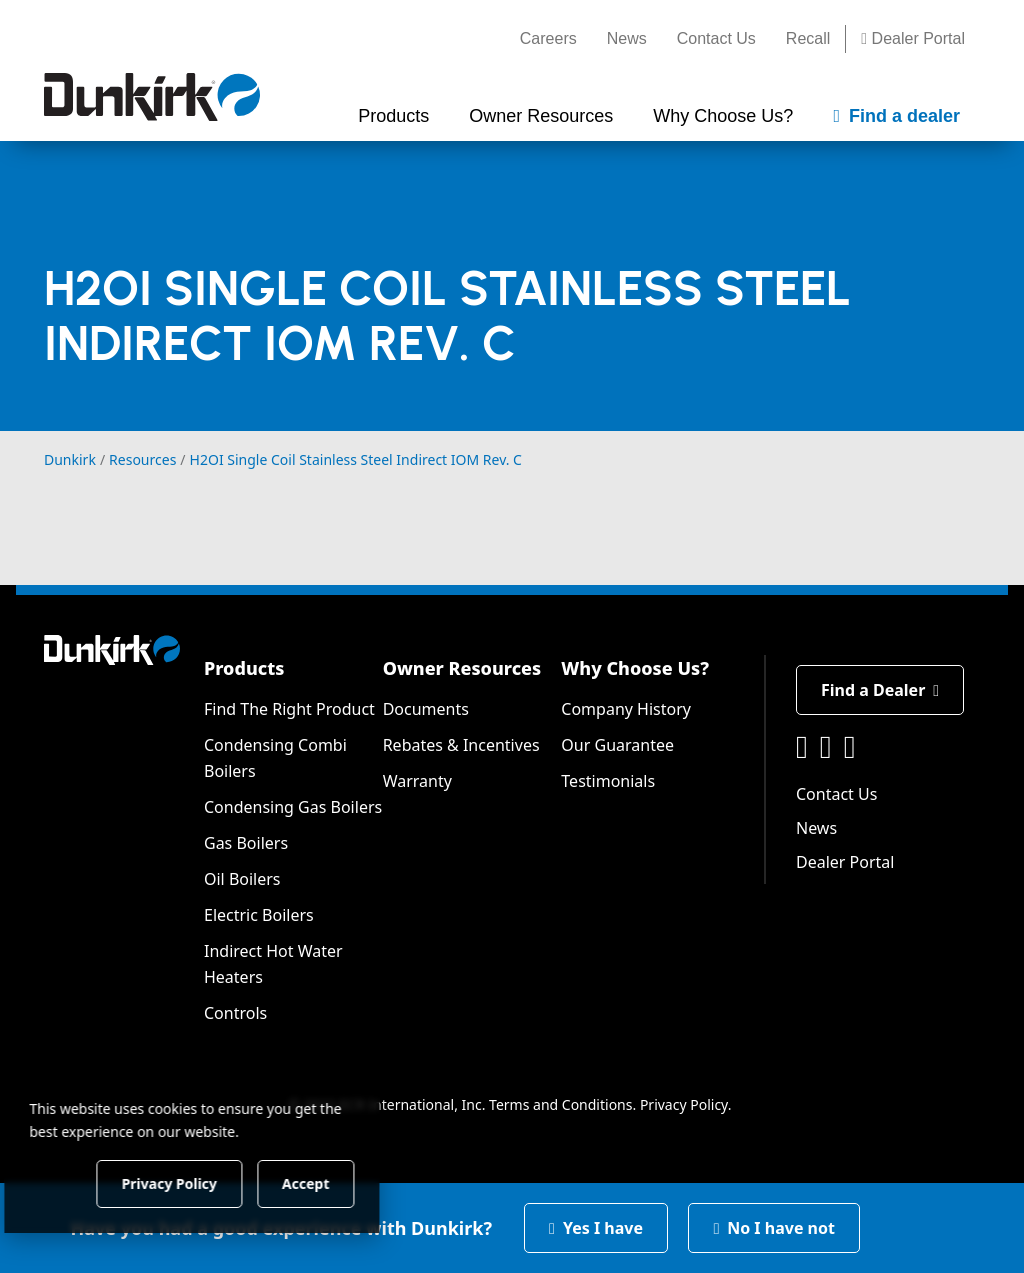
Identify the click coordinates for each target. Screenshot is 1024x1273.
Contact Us (716, 38)
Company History (626, 709)
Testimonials (608, 781)
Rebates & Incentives (461, 745)
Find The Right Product (289, 709)
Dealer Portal (913, 38)
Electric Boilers (259, 915)
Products (244, 668)
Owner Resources (462, 668)
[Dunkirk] (152, 97)
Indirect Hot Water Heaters (273, 964)
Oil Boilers (242, 879)
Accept (341, 1182)
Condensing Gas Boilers (293, 807)
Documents (426, 709)
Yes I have (596, 1228)
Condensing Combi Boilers (275, 758)
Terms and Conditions (560, 1104)
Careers (548, 38)
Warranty (417, 781)
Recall (808, 38)
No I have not (774, 1228)
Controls (235, 1013)
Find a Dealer (880, 690)
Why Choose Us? (635, 668)
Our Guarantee (617, 745)
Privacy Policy (684, 1104)
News (627, 38)
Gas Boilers (246, 843)
